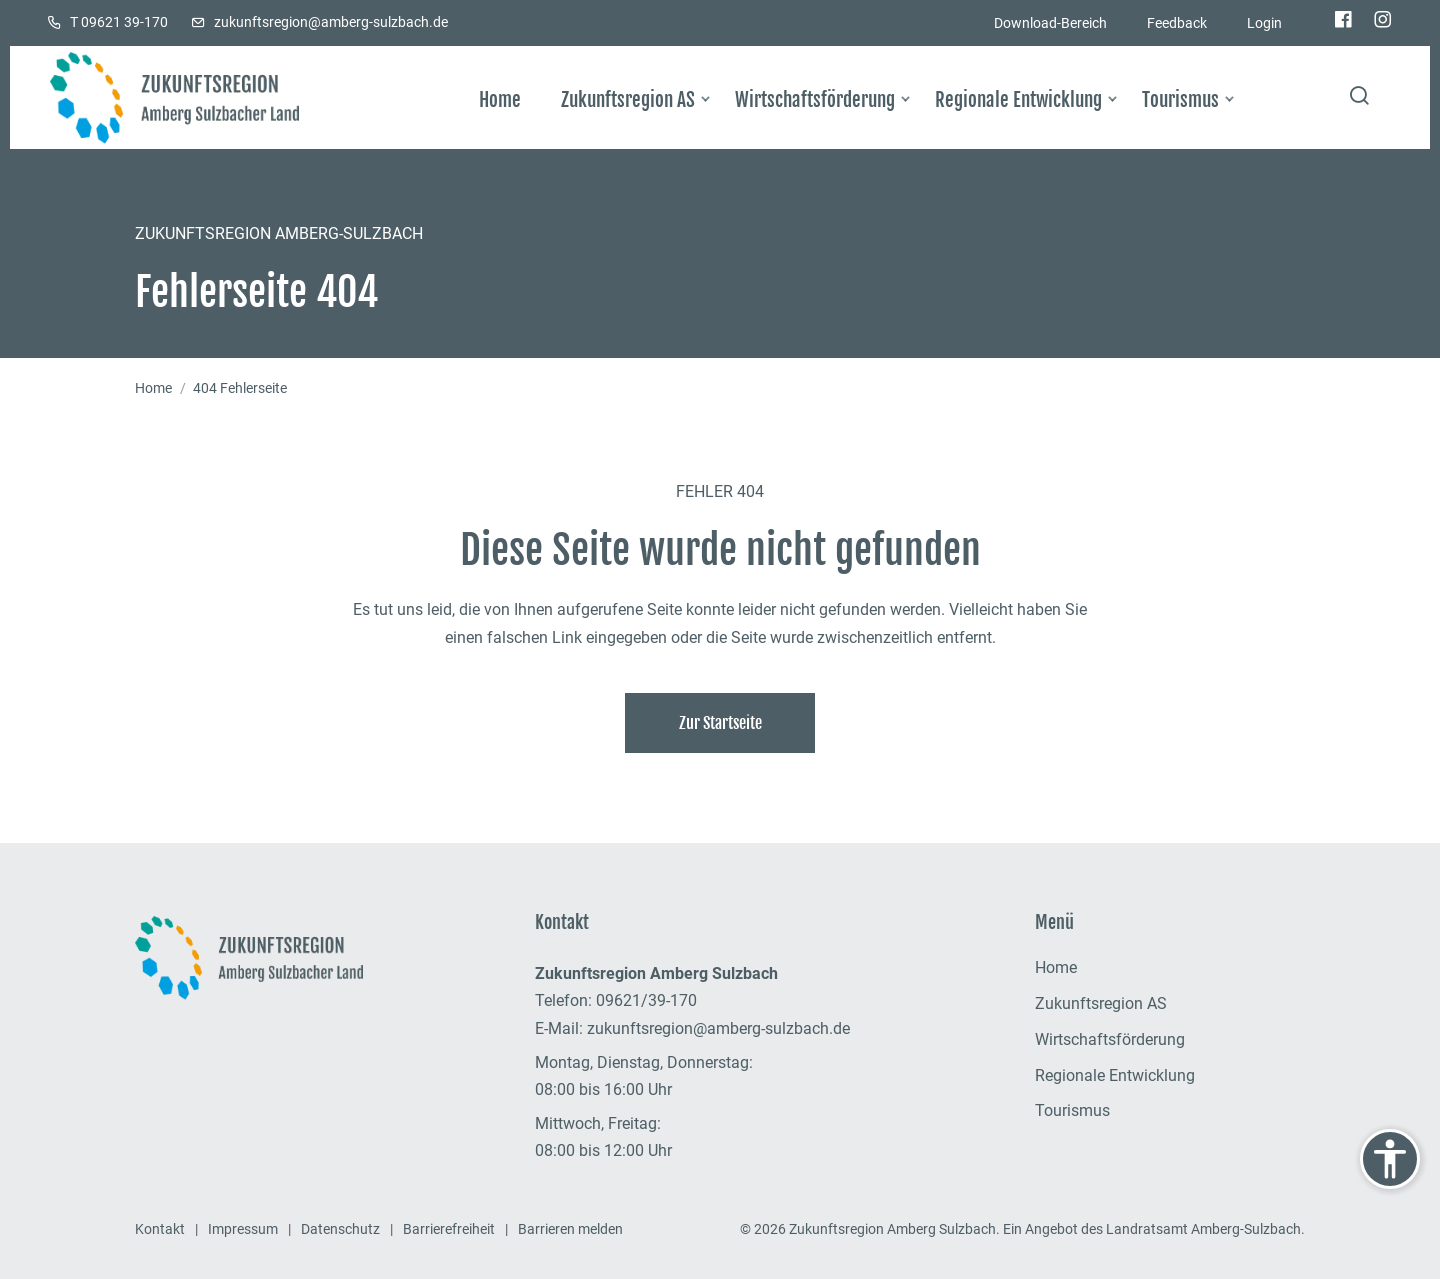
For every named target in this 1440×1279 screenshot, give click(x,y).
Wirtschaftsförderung (1110, 1039)
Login (1264, 23)
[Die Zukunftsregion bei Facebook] (1343, 21)
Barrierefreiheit (449, 1229)
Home (153, 388)
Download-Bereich (1050, 23)
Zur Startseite (720, 723)
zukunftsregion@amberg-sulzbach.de (331, 22)
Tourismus (1072, 1110)
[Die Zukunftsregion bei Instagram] (1383, 21)
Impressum (243, 1229)
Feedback (1177, 23)
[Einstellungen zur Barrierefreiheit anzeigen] (1390, 1159)
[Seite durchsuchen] (1359, 98)
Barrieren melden (570, 1229)
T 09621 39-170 (119, 22)
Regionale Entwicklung (1115, 1075)
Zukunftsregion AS (1101, 1003)
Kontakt (160, 1229)
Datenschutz (340, 1229)
